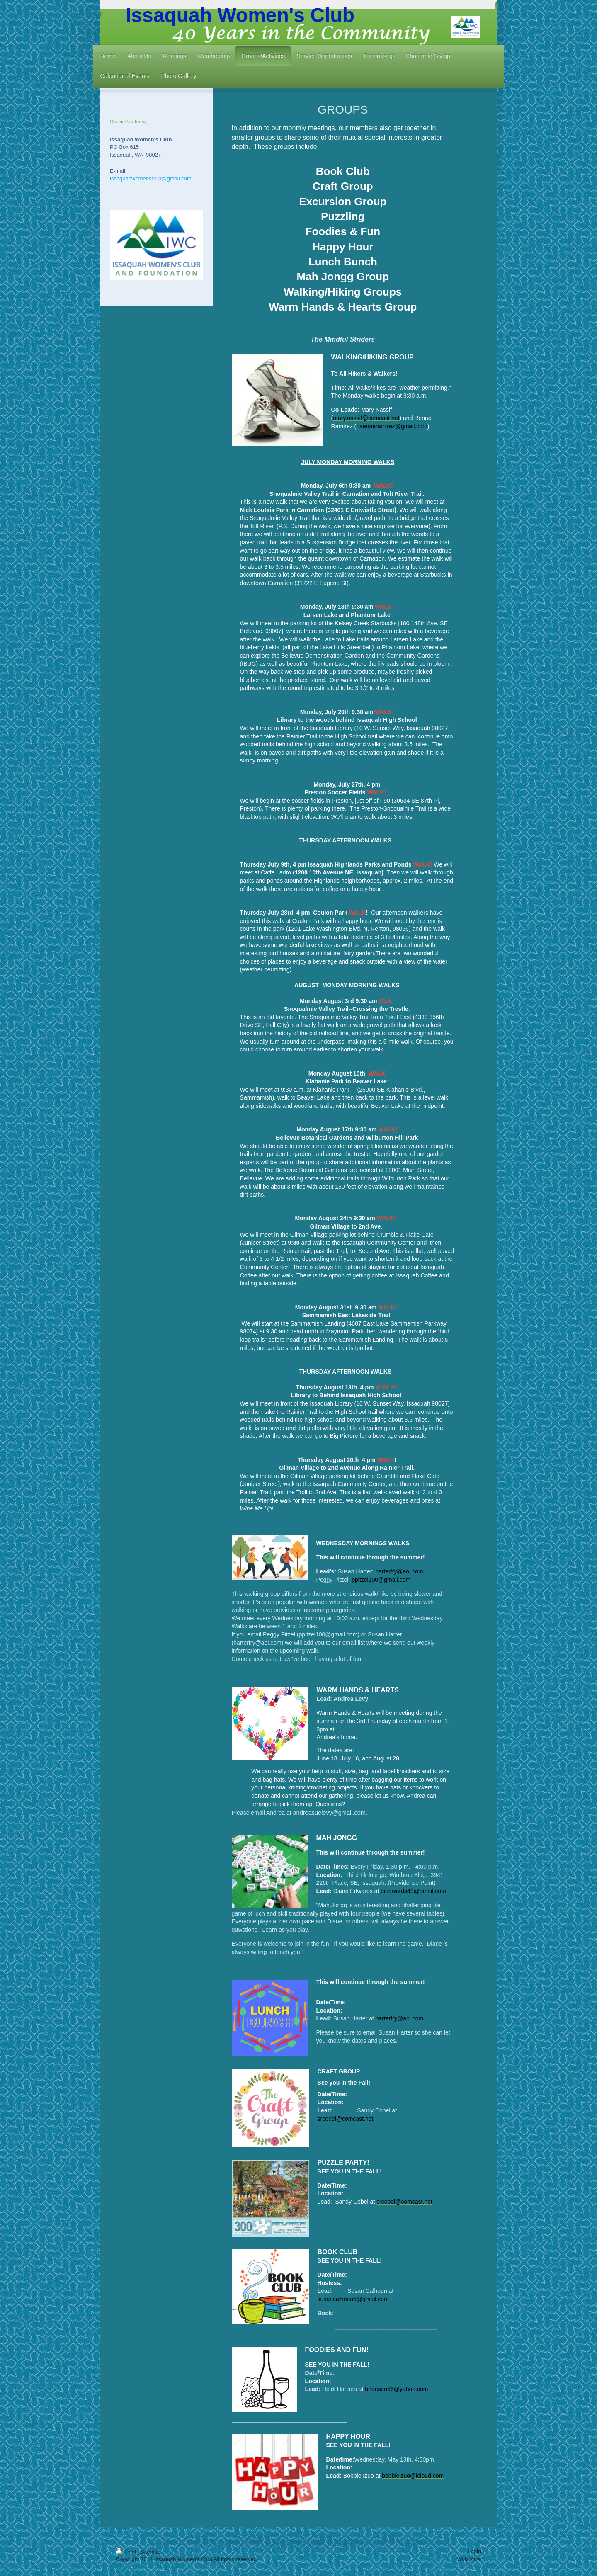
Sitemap (150, 2552)
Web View (469, 2559)
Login (474, 2551)
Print (127, 2552)
